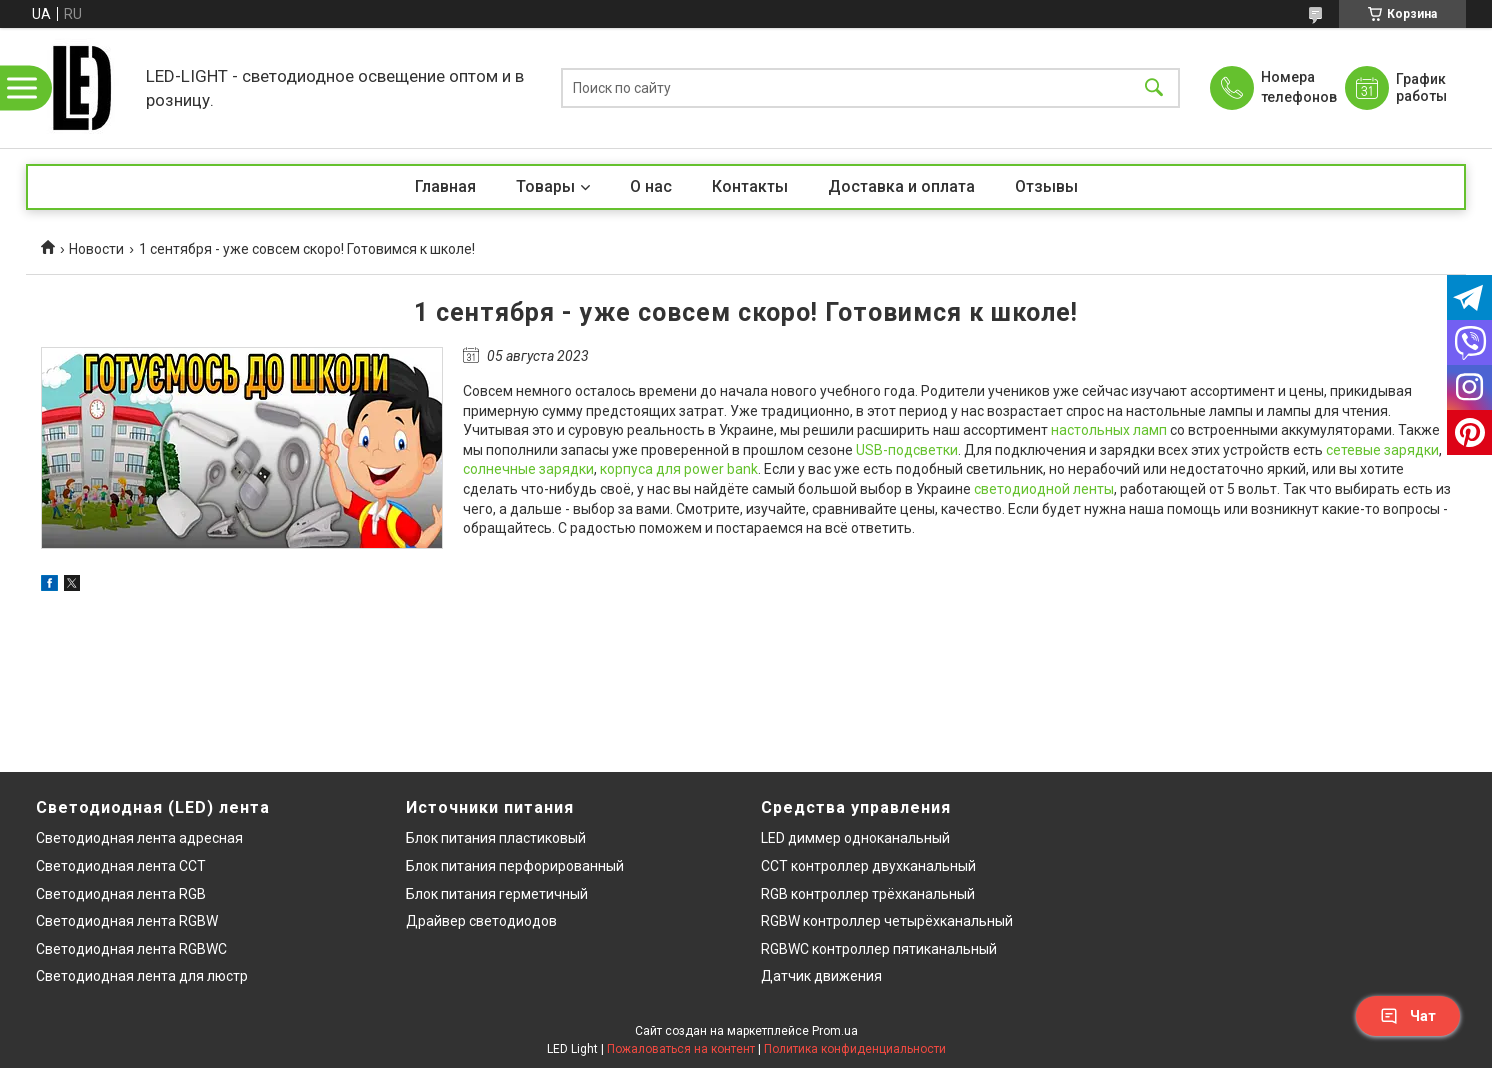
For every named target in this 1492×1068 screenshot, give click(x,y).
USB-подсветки (907, 450)
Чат (1408, 1016)
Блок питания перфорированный (515, 866)
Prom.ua (835, 1031)
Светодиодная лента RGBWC (131, 949)
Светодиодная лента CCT (121, 866)
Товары (545, 186)
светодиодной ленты (1044, 489)
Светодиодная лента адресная (139, 838)
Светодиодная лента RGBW (127, 921)
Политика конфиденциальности (855, 1049)
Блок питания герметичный (497, 894)
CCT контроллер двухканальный (868, 866)
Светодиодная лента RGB (121, 894)
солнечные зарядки (528, 469)
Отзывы (1046, 186)
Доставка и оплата (901, 186)
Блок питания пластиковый (496, 838)
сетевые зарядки (1382, 450)
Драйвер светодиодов (481, 921)
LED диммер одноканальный (855, 838)
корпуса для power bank (679, 469)
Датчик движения (821, 976)
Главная (445, 186)
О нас (651, 186)
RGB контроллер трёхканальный (868, 894)
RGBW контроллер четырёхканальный (887, 921)
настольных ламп (1109, 430)
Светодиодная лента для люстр (142, 976)
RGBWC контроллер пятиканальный (879, 949)
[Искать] (1154, 88)
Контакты (750, 186)
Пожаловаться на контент (681, 1049)
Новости (96, 249)
